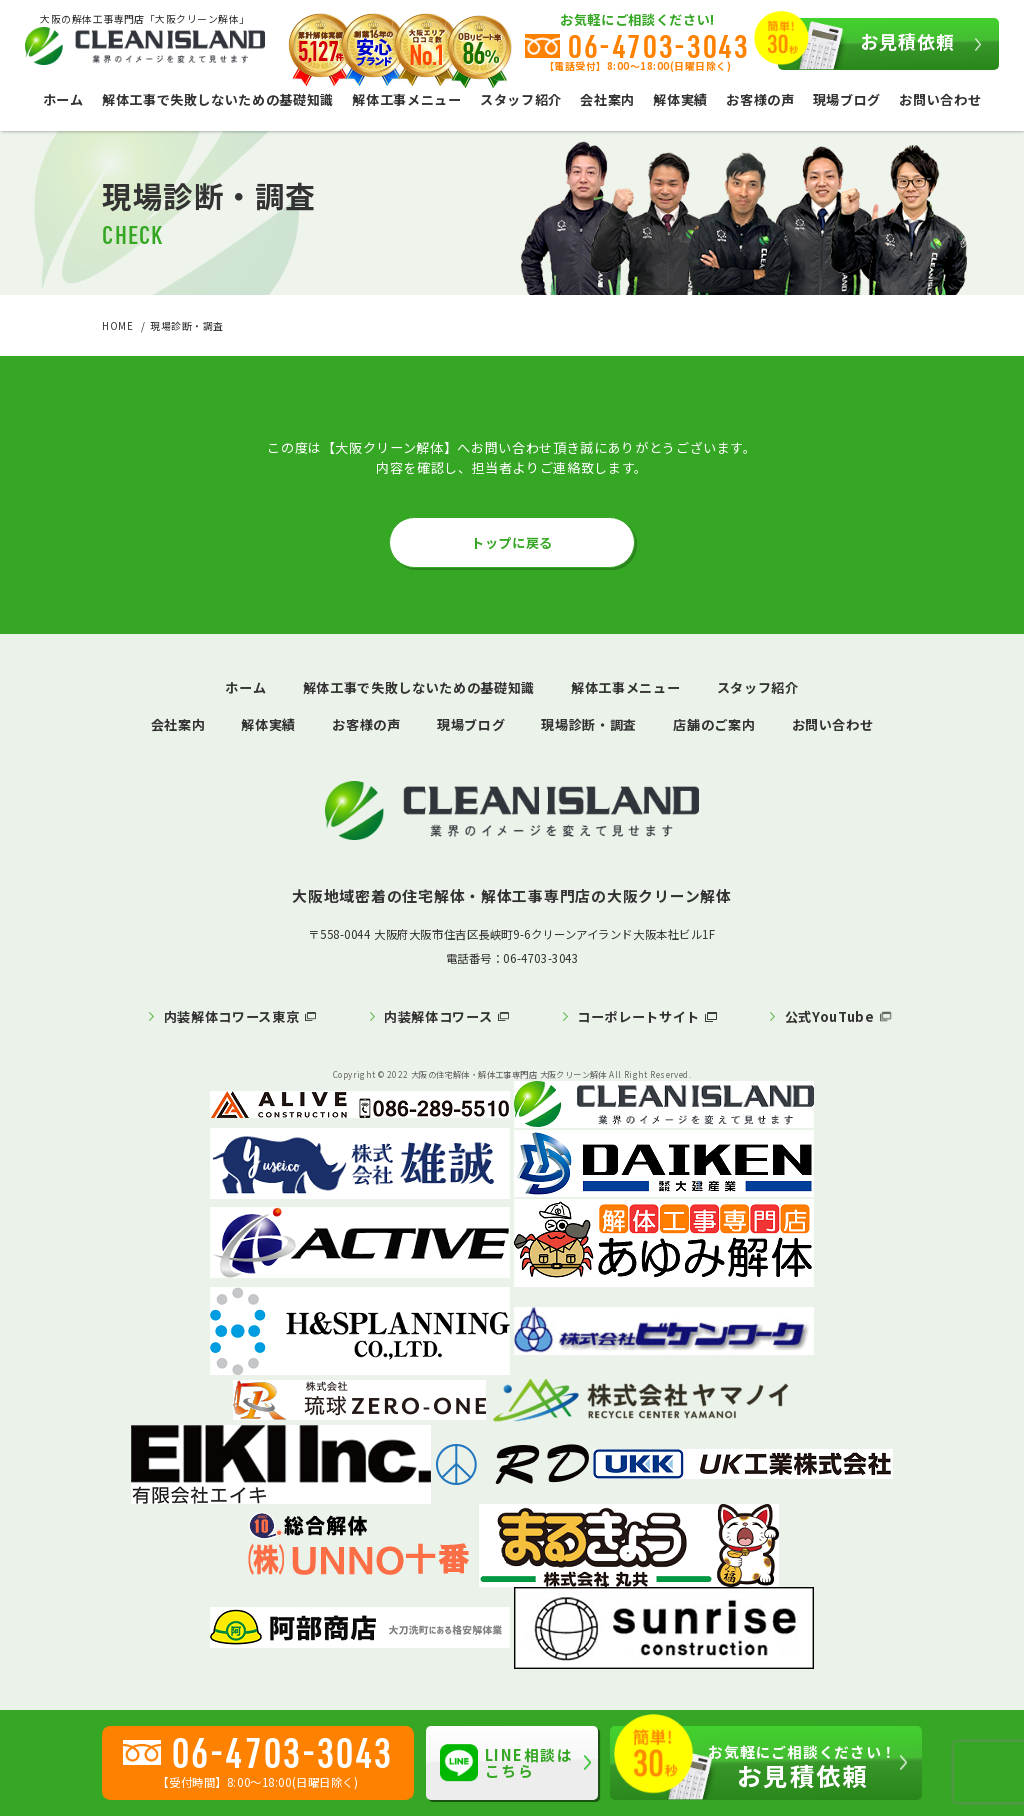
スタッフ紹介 (521, 99)
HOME (117, 326)
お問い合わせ (940, 99)
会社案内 (607, 99)
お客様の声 (760, 99)
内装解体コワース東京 (232, 1016)
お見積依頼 (866, 44)
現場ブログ (847, 99)
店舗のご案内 (714, 724)
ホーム (63, 99)
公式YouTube (830, 1016)
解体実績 (680, 99)
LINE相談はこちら (506, 1763)
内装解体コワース (438, 1016)
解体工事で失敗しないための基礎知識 (218, 99)
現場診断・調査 (589, 724)
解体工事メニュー (406, 99)
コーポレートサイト (638, 1016)
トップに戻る (512, 542)
